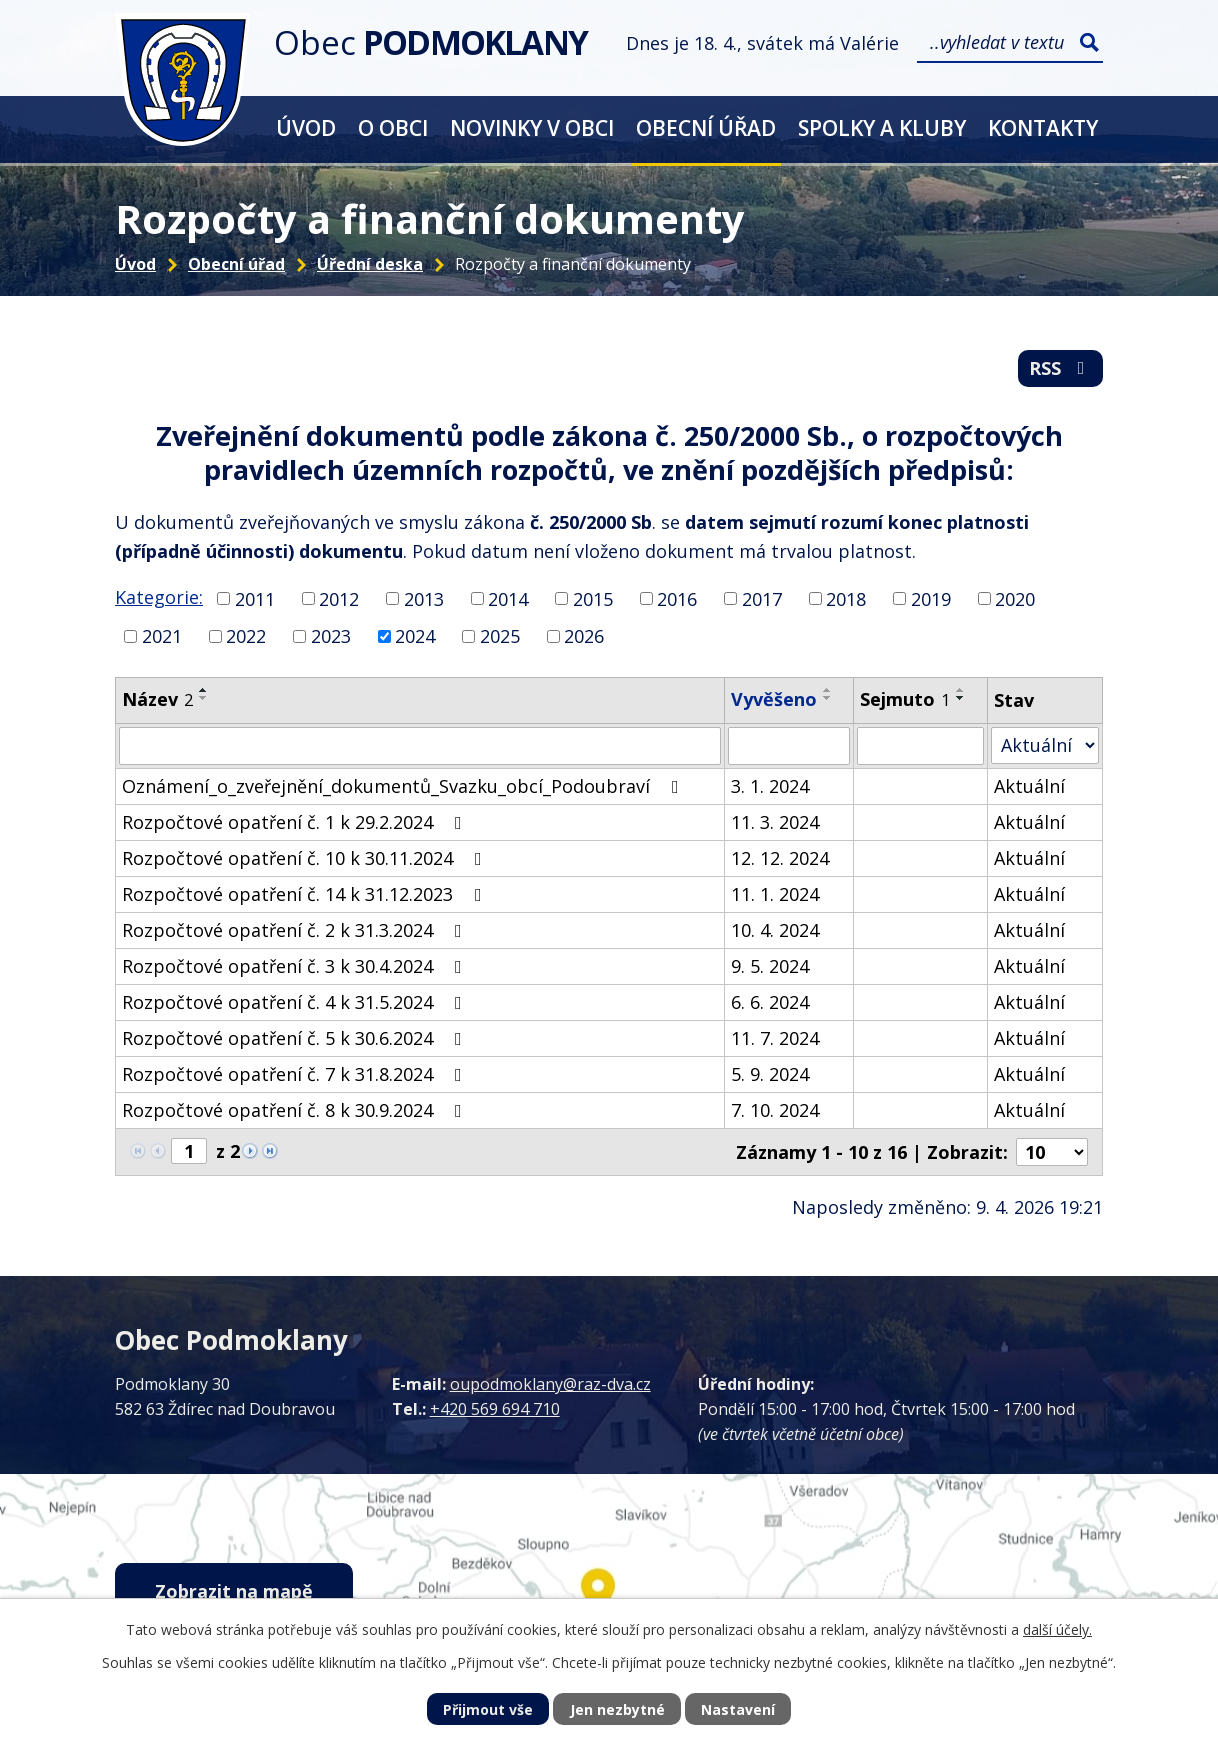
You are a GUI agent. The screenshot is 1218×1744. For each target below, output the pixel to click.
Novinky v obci (532, 127)
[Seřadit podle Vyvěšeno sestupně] (828, 698)
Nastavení (738, 1709)
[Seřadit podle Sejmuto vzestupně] (961, 690)
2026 (584, 636)
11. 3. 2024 (775, 822)
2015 (593, 598)
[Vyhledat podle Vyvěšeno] (789, 746)
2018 (846, 598)
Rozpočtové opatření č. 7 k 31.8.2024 (296, 1074)
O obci (393, 127)
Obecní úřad (706, 127)
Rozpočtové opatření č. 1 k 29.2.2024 (296, 822)
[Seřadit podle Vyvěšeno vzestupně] (828, 690)
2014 (508, 598)
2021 (162, 636)
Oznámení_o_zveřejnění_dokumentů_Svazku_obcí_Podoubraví (404, 786)
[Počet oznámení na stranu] (1052, 1152)
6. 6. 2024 (770, 1002)
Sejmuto (905, 699)
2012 (339, 598)
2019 (931, 598)
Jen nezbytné (617, 1709)
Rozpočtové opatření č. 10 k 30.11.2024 (306, 858)
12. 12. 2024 (780, 858)
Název (157, 699)
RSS (1061, 368)
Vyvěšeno (774, 699)
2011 (255, 598)
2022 (246, 636)
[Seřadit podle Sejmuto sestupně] (961, 698)
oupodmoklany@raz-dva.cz (550, 1384)
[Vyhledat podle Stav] (1045, 745)
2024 (415, 636)
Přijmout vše (488, 1709)
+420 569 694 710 (495, 1409)
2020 (1015, 598)
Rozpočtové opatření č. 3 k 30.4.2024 (296, 966)
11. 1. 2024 (775, 894)
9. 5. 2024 (770, 966)
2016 (677, 598)
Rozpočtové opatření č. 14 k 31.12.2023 (306, 894)
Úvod (306, 127)
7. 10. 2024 (775, 1110)
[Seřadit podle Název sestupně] (204, 698)
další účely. (1057, 1629)
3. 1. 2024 (770, 786)
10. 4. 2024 (775, 930)
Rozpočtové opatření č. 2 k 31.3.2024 (296, 930)
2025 (500, 636)
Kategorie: (159, 597)
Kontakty (1043, 127)
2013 (424, 598)
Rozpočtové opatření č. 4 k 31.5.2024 (296, 1002)
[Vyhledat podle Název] (420, 746)
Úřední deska (370, 264)
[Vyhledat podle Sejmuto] (920, 746)
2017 (762, 598)
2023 (331, 636)
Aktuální (1029, 786)
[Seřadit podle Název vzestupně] (204, 690)
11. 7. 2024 (775, 1038)
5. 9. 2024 (770, 1074)
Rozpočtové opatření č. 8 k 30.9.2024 (296, 1110)
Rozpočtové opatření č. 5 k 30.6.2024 (296, 1038)
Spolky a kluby (882, 127)
